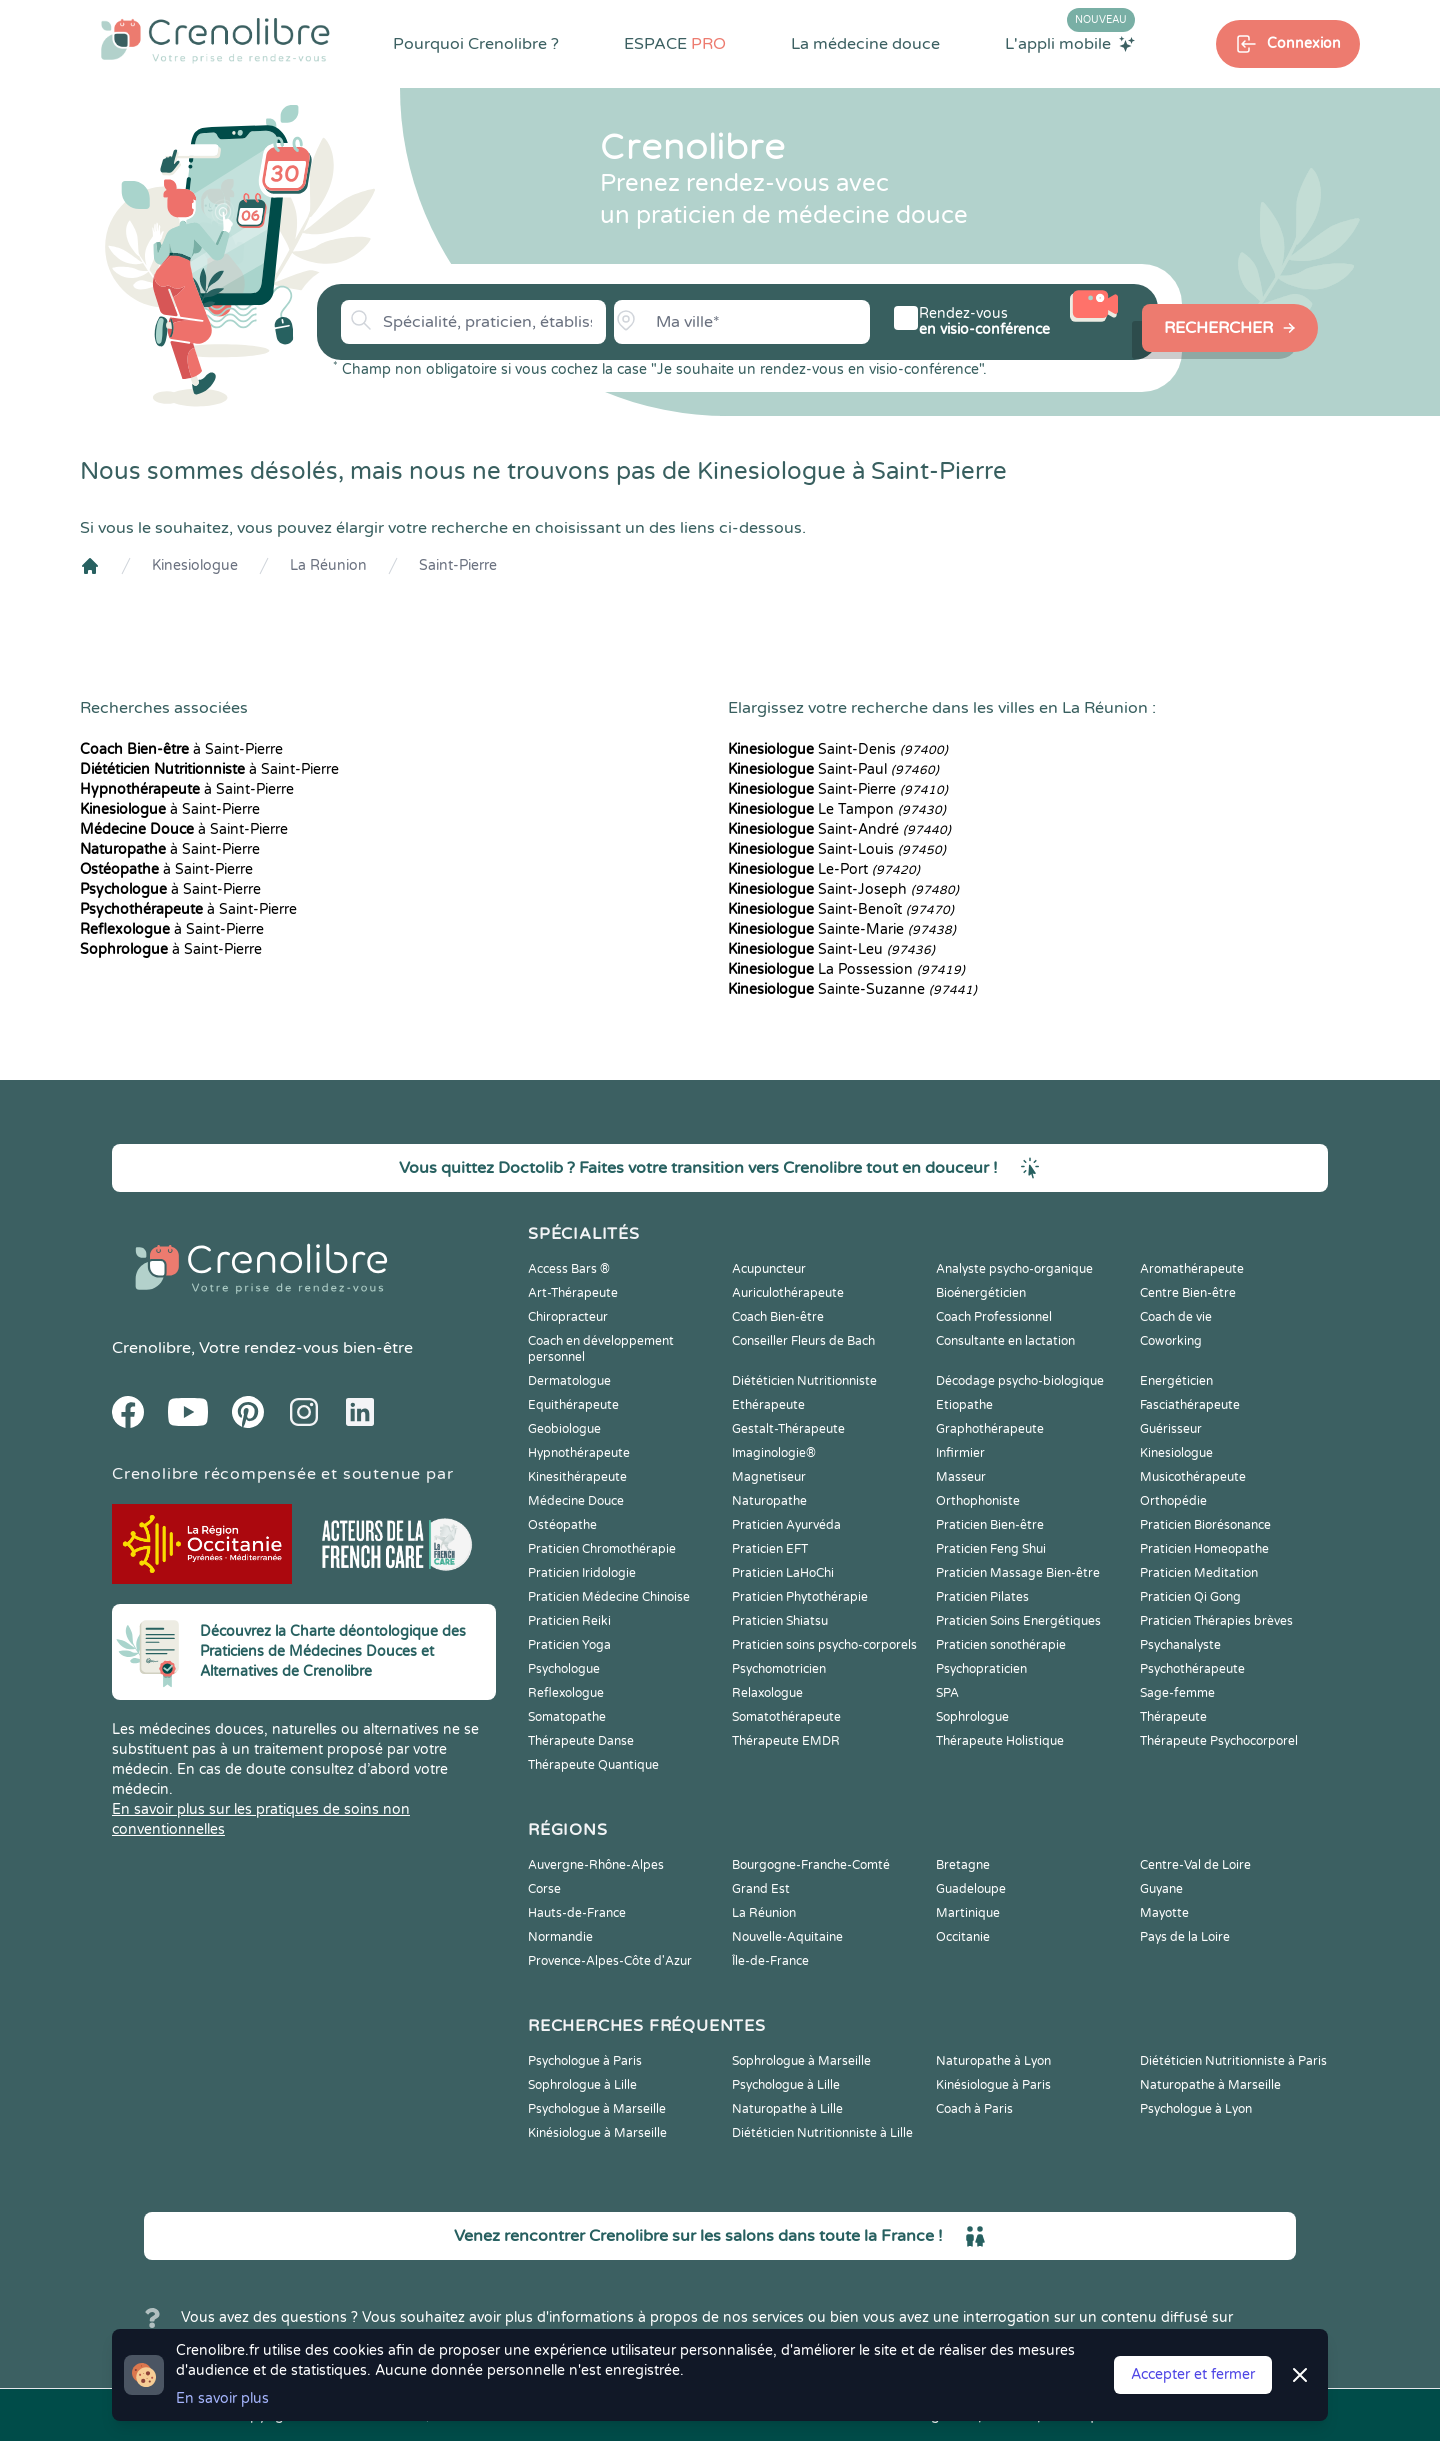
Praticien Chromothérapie (602, 1549)
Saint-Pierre (458, 565)
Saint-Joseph (843, 889)
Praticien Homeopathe (1204, 1549)
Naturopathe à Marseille (1210, 2085)
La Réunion (328, 565)
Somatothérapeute (786, 1717)
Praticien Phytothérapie (800, 1597)
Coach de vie (1176, 1317)
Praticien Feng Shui (991, 1549)
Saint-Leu (831, 949)
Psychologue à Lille (786, 2085)
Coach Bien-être (778, 1317)
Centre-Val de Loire (1195, 1865)
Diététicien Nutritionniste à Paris (1233, 2061)
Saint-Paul (833, 769)
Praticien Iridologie (582, 1573)
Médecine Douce (576, 1501)
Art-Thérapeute (573, 1293)
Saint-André (839, 829)
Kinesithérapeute (577, 1477)
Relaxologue (767, 1693)
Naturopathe (769, 1501)
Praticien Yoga (569, 1645)
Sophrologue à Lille (582, 2085)
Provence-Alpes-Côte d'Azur (610, 1961)
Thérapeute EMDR (786, 1741)
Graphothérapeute (990, 1429)
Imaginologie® (774, 1453)
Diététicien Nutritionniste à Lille (822, 2133)
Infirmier (960, 1453)
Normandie (560, 1937)
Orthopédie (1173, 1501)
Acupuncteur (769, 1269)
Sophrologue (972, 1717)
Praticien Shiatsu (780, 1621)
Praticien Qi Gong (1190, 1597)
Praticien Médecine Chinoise (609, 1597)
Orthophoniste (978, 1501)
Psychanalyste (1180, 1645)
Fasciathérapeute (1190, 1405)
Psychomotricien (779, 1669)
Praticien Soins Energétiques (1018, 1621)
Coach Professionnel (994, 1317)
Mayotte (1164, 1913)
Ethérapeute (768, 1405)
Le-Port (824, 869)
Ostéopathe (562, 1525)
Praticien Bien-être (990, 1525)
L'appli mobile (1070, 43)
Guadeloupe (971, 1889)
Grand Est (761, 1889)
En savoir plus (222, 2398)
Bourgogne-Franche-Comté (811, 1865)
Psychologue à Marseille (597, 2109)
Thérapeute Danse (581, 1741)
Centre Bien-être (1188, 1293)
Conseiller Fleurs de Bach (803, 1341)
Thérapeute (1173, 1717)
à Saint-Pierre (181, 749)
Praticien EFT (770, 1549)
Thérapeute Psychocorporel (1219, 1741)
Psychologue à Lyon (1196, 2109)
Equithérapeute (573, 1405)
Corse (544, 1889)
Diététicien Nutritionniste (804, 1381)
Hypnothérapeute (579, 1453)
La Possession (846, 969)
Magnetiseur (769, 1477)
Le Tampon (837, 809)
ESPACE (675, 44)
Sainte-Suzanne (852, 989)
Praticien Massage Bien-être (1018, 1573)
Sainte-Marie (842, 929)
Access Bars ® (569, 1269)
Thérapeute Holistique (1000, 1741)
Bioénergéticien (981, 1293)
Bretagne (963, 1865)
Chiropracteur (568, 1317)
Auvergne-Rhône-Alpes (596, 1865)
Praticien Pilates (982, 1597)
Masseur (961, 1477)
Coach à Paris (974, 2109)
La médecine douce (865, 44)
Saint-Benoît (841, 909)
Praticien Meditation (1199, 1573)
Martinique (968, 1913)
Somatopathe (567, 1717)
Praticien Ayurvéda (786, 1525)
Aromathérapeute (1192, 1269)
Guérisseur (1171, 1429)
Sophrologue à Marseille (801, 2061)
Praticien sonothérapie (1001, 1645)
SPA (947, 1693)
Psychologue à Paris (585, 2061)
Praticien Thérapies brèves (1216, 1621)
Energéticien (1176, 1381)
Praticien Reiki (569, 1621)
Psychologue (564, 1669)
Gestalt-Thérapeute (788, 1429)
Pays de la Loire (1185, 1937)
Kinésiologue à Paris (993, 2085)
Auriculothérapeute (788, 1293)
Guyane (1161, 1889)
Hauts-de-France (577, 1913)
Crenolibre (151, 1348)
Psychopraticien (981, 1669)
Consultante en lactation (1005, 1341)
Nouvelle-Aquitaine (787, 1937)
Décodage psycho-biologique (1020, 1381)
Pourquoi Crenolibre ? (476, 44)
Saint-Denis (838, 749)
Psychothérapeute (1192, 1669)
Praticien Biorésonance (1205, 1525)
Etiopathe (964, 1405)
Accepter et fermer (1193, 2374)
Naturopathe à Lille (787, 2109)
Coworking (1171, 1341)
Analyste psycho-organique (1014, 1269)
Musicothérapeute (1193, 1477)
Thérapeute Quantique (593, 1765)
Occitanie (963, 1937)
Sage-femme (1177, 1693)
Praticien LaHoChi (783, 1573)
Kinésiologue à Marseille (597, 2133)
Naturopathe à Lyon (993, 2061)
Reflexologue (566, 1693)
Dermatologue (569, 1381)
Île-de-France (770, 1961)
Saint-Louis (837, 849)
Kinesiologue (195, 565)
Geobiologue (564, 1429)
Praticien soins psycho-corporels (824, 1645)
